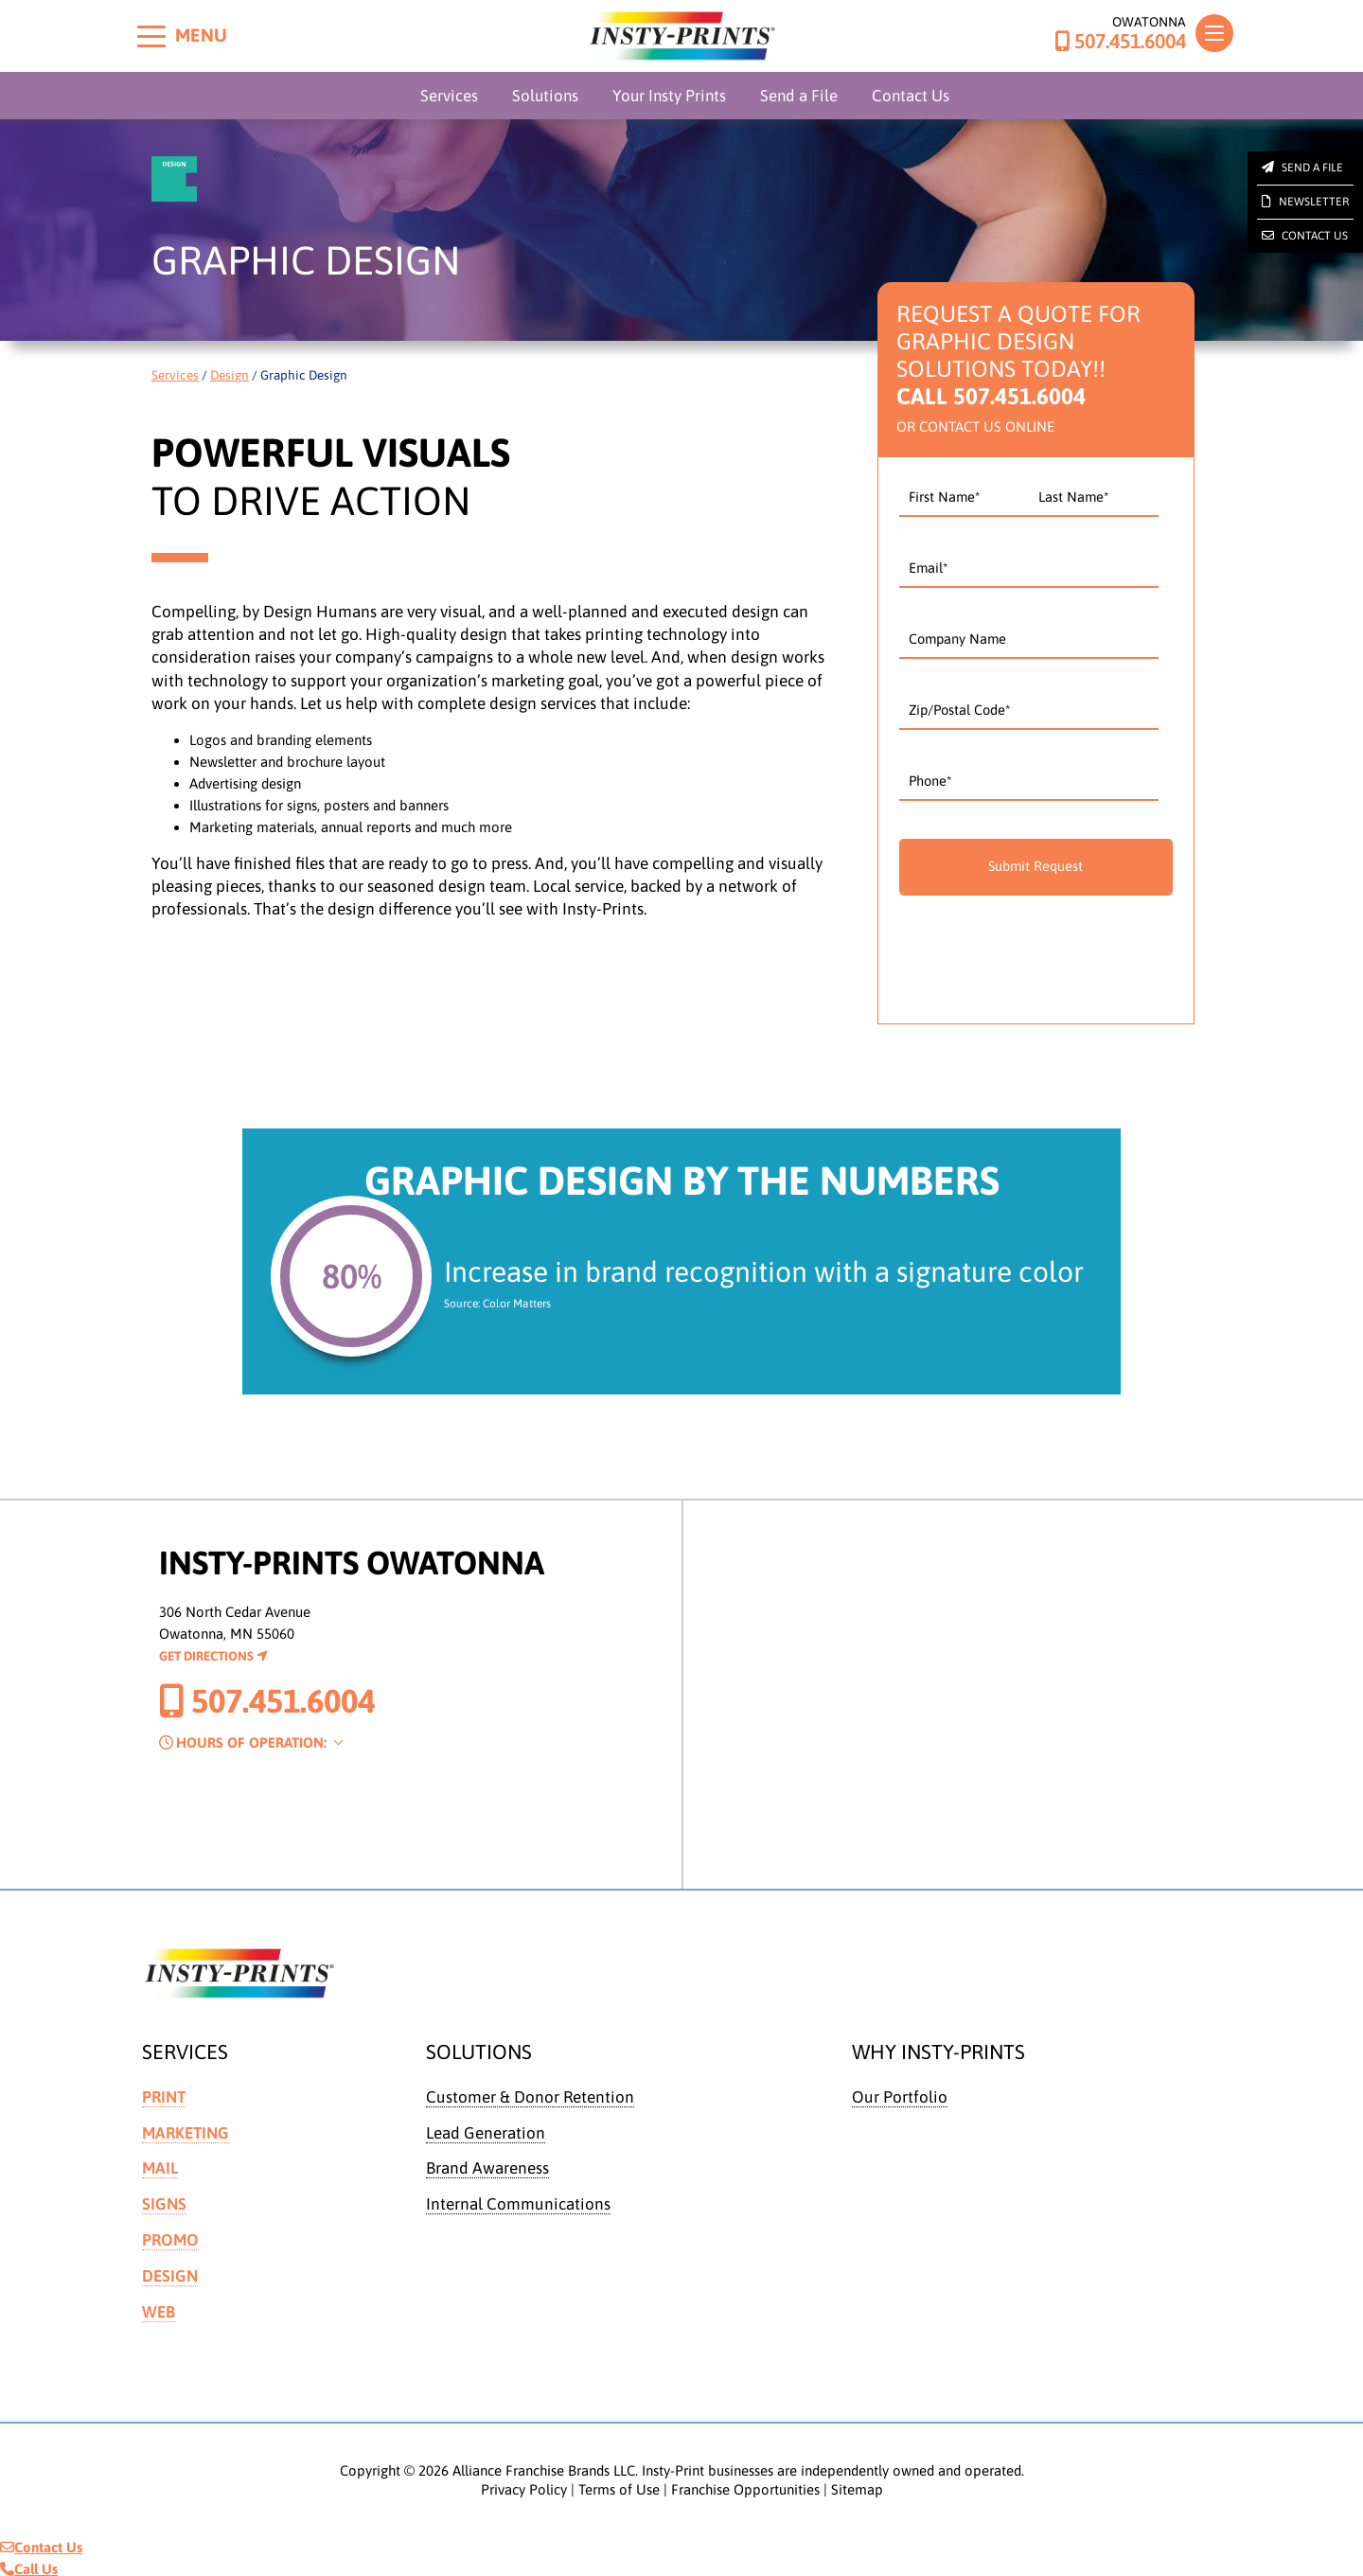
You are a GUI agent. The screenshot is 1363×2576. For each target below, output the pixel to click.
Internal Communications (518, 2203)
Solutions (545, 95)
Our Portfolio (899, 2096)
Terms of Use (619, 2486)
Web (158, 2309)
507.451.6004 (1120, 41)
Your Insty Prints (669, 95)
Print (164, 2096)
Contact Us (910, 95)
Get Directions (213, 1655)
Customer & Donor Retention (530, 2096)
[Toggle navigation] (1214, 33)
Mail (160, 2167)
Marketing (185, 2132)
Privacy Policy (524, 2486)
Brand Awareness (487, 2167)
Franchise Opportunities (745, 2486)
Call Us (29, 2565)
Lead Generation (485, 2132)
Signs (164, 2203)
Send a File (799, 95)
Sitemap (857, 2486)
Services (449, 95)
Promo (170, 2238)
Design (229, 374)
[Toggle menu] (151, 36)
